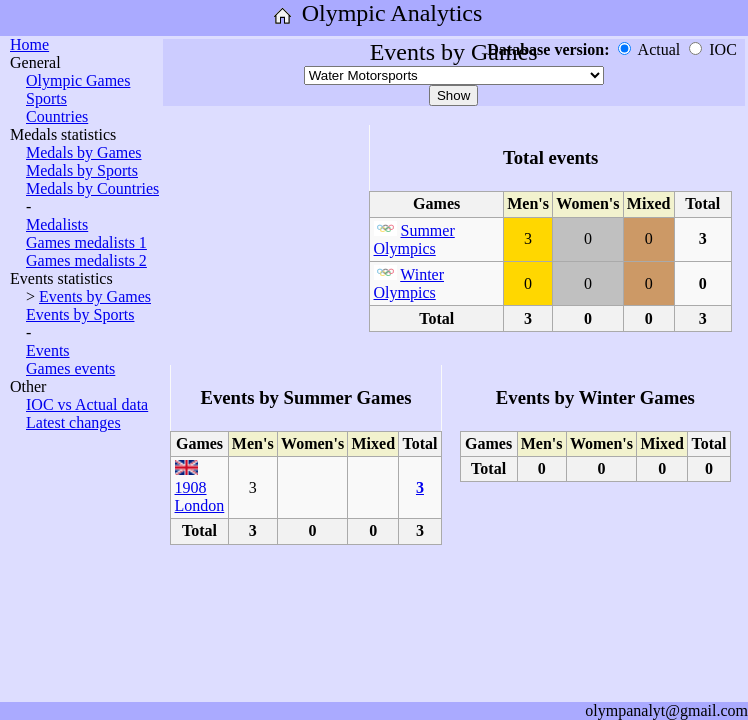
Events (48, 350)
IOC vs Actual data (87, 404)
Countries (57, 116)
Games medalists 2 (86, 260)
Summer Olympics (414, 239)
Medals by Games (84, 152)
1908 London (200, 496)
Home (29, 44)
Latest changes (73, 422)
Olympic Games (78, 80)
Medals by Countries (92, 188)
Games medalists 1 (86, 242)
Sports (46, 98)
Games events (70, 368)
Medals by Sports (82, 170)
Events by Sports (80, 314)
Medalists (57, 224)
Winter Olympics (409, 283)
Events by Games (95, 296)
